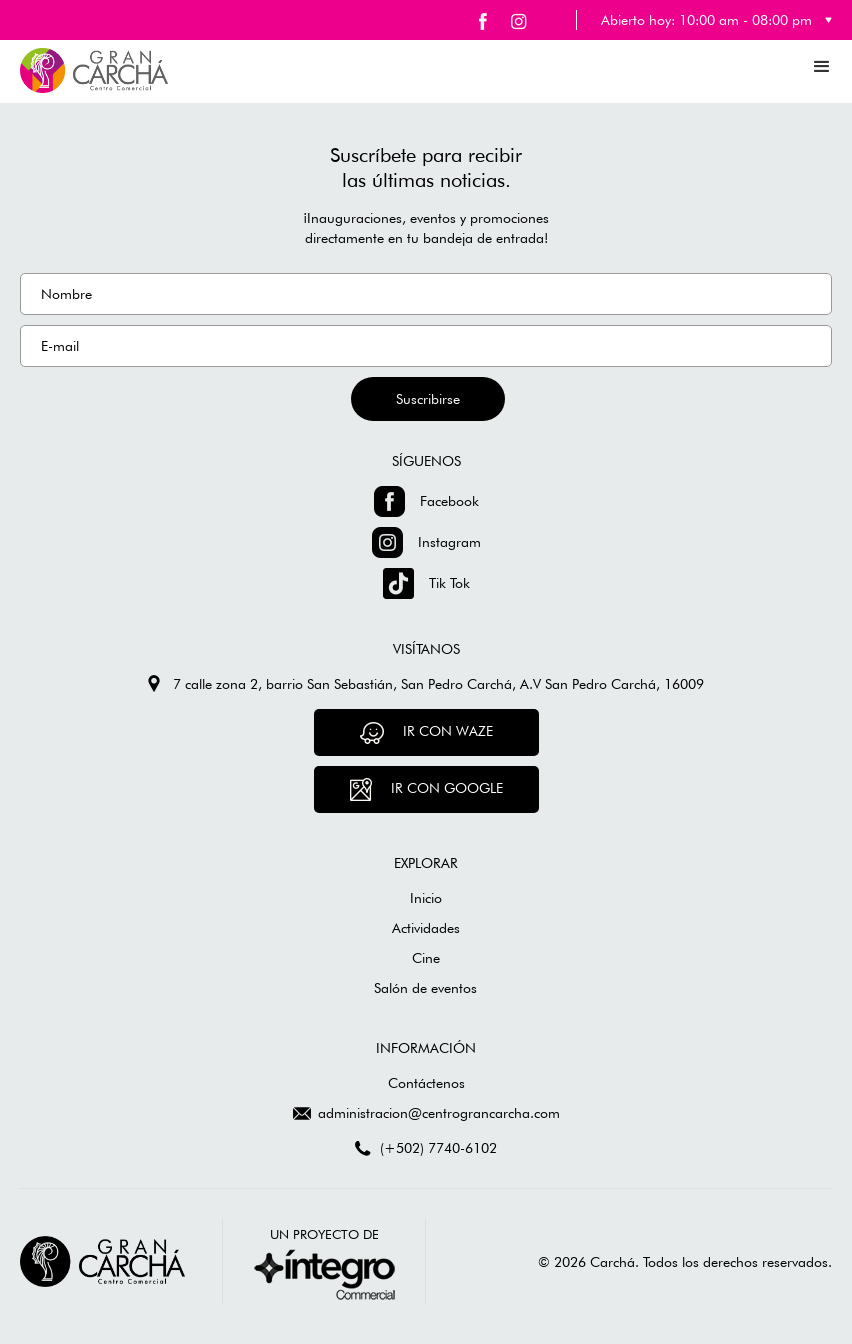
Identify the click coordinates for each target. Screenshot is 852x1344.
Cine (426, 958)
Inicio (426, 898)
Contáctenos (426, 1083)
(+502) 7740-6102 (438, 1148)
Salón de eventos (425, 988)
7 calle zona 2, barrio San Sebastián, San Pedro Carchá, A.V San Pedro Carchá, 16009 (438, 684)
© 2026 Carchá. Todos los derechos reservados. (685, 1262)
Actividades (426, 928)
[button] (822, 66)
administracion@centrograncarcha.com (439, 1113)
